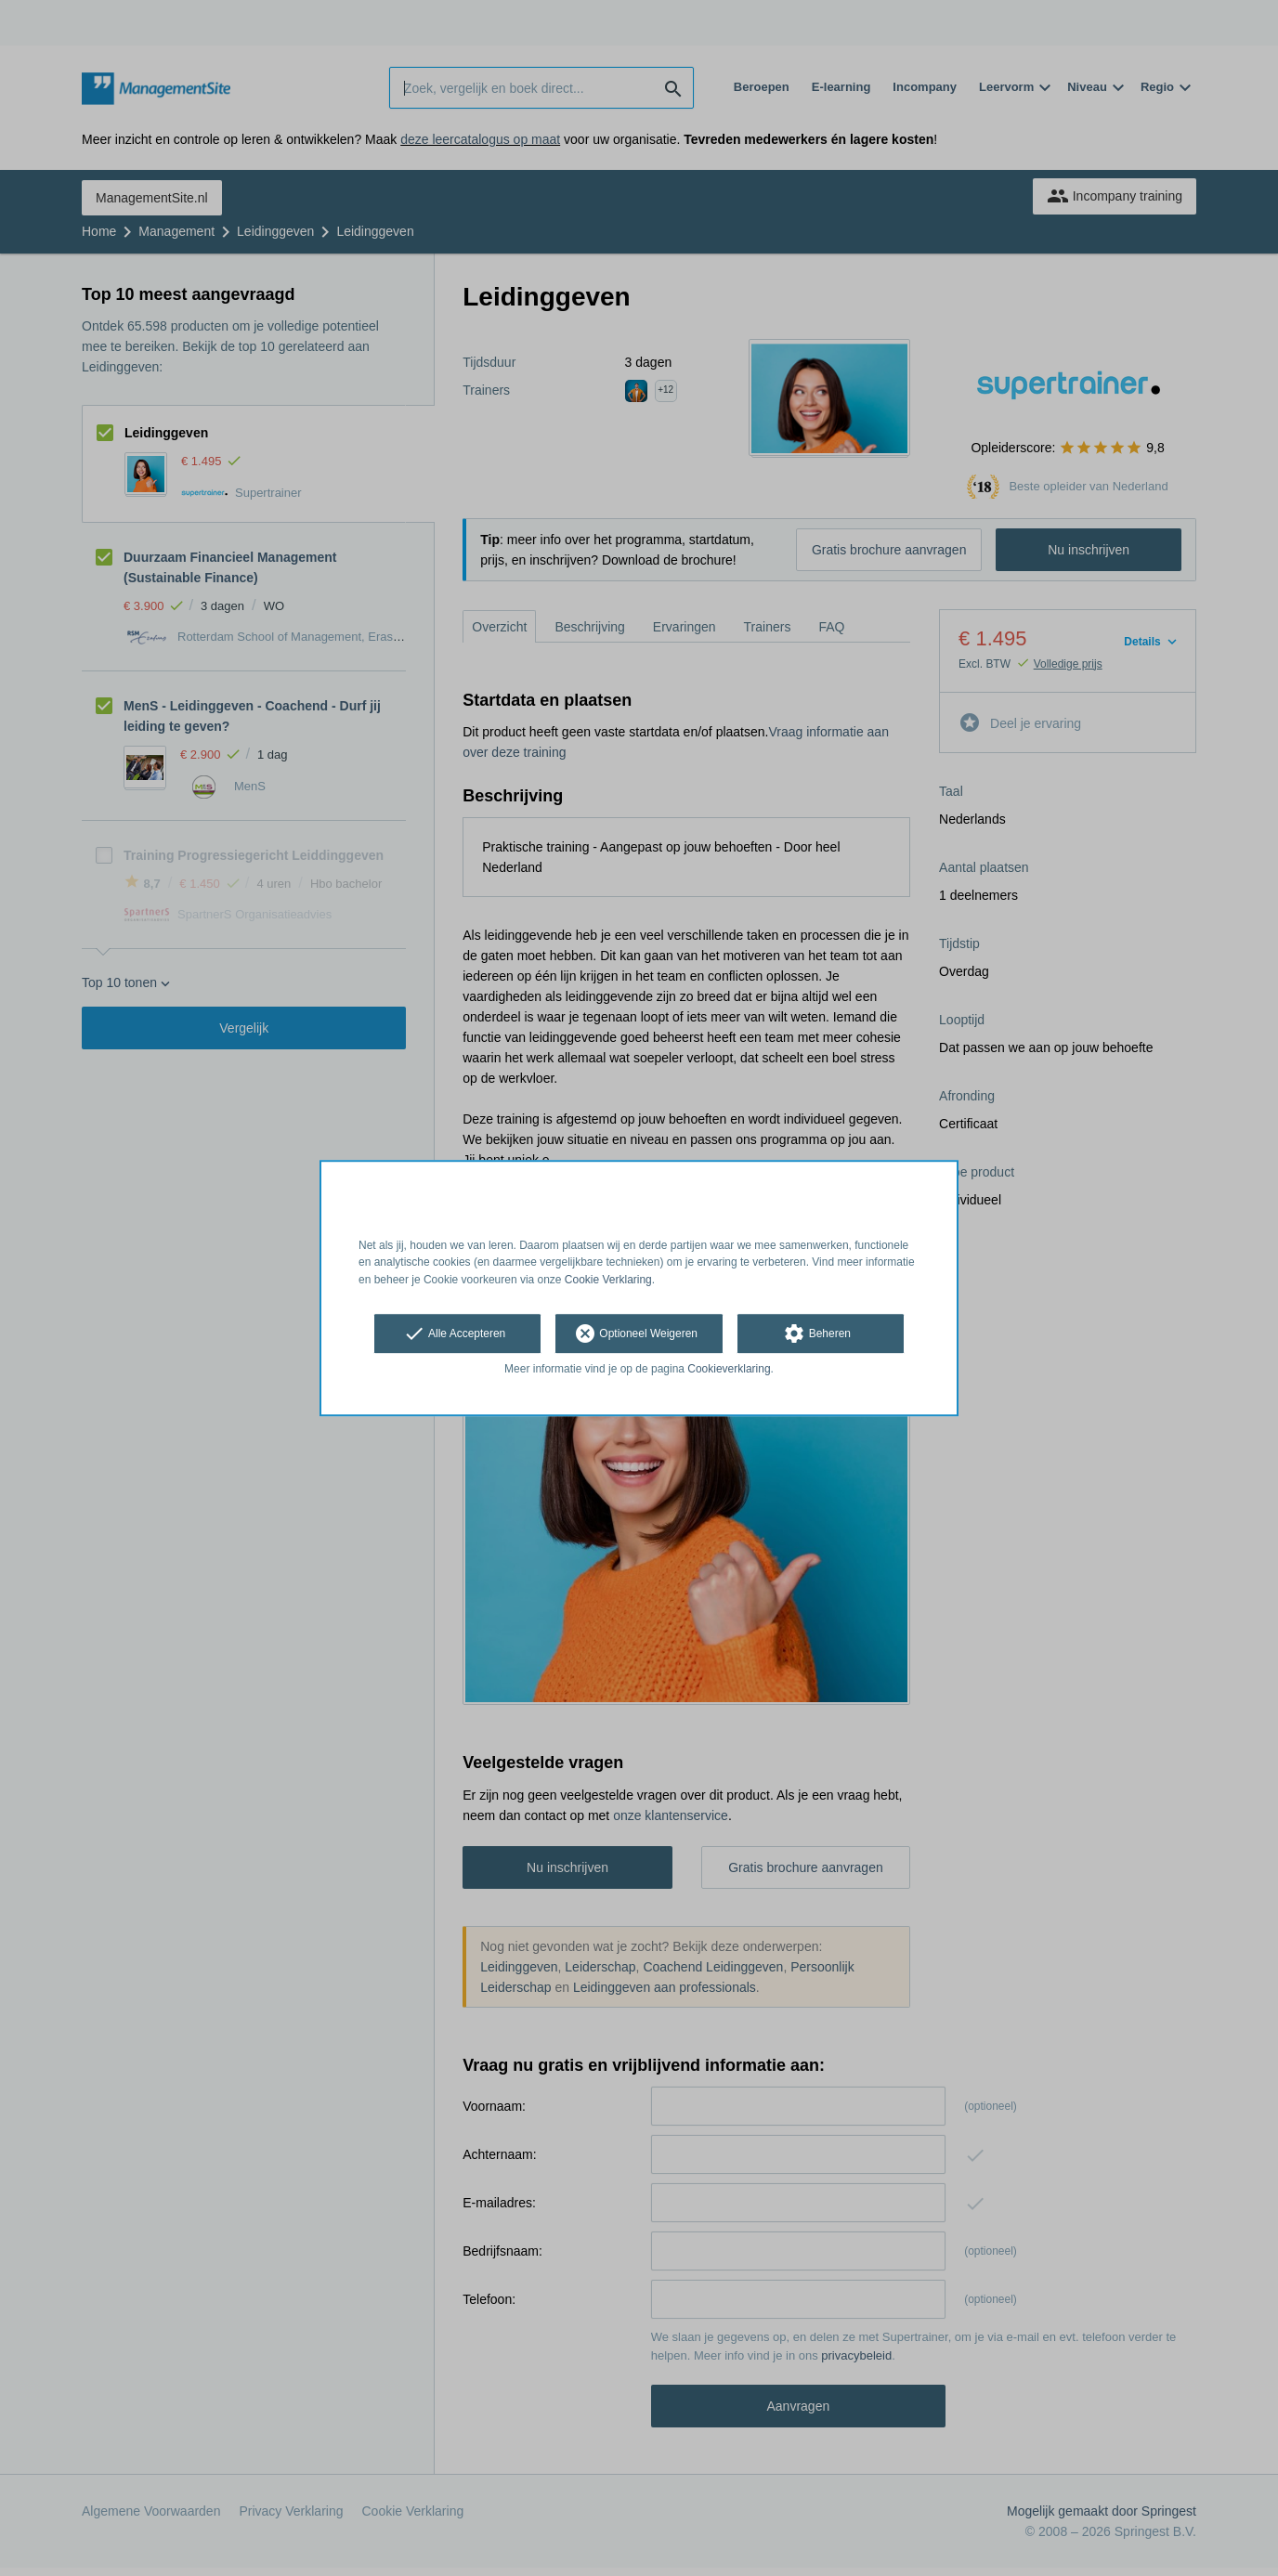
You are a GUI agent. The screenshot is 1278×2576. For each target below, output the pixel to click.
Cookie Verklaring (608, 1279)
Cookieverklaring (728, 1368)
